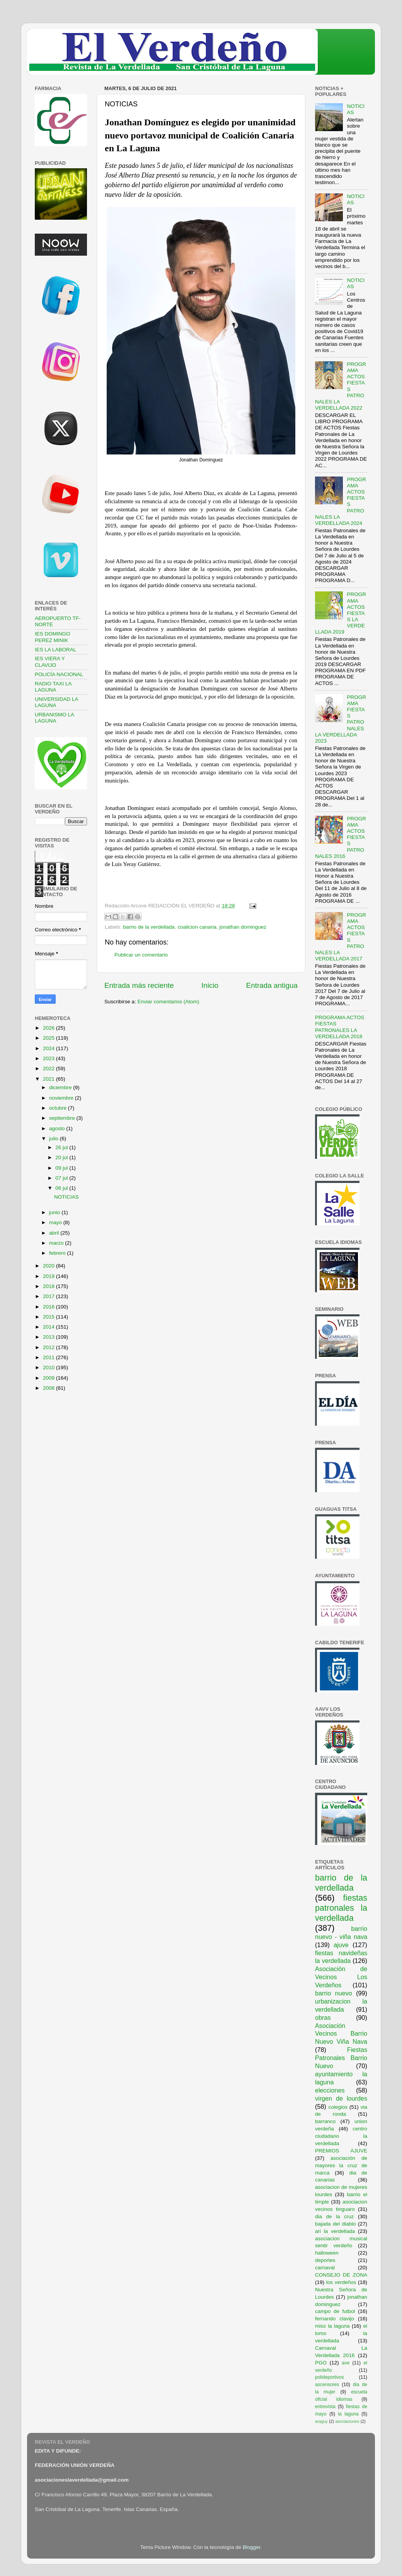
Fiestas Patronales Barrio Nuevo (341, 2057)
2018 (49, 1286)
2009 (49, 1378)
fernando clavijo (334, 2318)
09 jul (62, 1168)
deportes (325, 2260)
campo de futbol (335, 2311)
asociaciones (347, 2421)
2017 (49, 1296)
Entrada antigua (272, 985)
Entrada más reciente (139, 985)
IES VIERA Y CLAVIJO (50, 662)
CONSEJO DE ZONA (341, 2275)
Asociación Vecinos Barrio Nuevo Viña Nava (341, 2033)
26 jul (62, 1147)
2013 (49, 1337)
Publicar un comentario (141, 955)
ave (346, 2363)
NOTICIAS (66, 1197)
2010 (49, 1367)
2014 (49, 1327)
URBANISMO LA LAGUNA (54, 718)
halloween (327, 2253)
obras (323, 2017)
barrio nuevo (333, 1993)
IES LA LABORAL (55, 650)
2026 (49, 1028)
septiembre (63, 1118)
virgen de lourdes (341, 2098)
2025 (49, 1038)
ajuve (341, 1944)
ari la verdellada (335, 2231)
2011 (49, 1357)
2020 (49, 1266)
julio (54, 1138)
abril (54, 1233)
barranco (325, 2121)
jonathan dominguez (242, 927)
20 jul (62, 1157)
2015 (49, 1317)
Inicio (209, 985)
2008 (49, 1388)
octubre (58, 1108)
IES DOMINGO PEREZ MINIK (52, 637)
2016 (49, 1307)
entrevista (325, 2406)
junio (55, 1212)
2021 (49, 1079)
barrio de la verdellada (149, 927)
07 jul (62, 1178)
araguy (321, 2421)
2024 (49, 1048)
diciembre (61, 1087)
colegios (337, 2107)
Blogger (252, 2547)
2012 (49, 1347)
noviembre (62, 1098)
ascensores (327, 2384)
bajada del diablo (335, 2224)
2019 (49, 1276)
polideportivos (329, 2377)
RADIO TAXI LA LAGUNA (53, 687)
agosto (57, 1128)
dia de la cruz (334, 2216)
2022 (49, 1068)
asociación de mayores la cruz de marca (341, 2165)
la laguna (348, 2414)
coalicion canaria (196, 927)
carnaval (325, 2267)
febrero (58, 1253)
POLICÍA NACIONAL (59, 674)
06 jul (62, 1188)
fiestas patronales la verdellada (341, 1908)
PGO (321, 2363)
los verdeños (341, 2282)
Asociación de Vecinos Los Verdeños (341, 1976)
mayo (56, 1222)
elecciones (330, 2090)
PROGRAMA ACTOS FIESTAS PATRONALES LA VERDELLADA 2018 (339, 1027)
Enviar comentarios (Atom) (168, 1001)
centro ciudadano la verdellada (341, 2136)
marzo (57, 1243)
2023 (49, 1058)
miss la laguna (332, 2326)
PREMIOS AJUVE (341, 2151)
